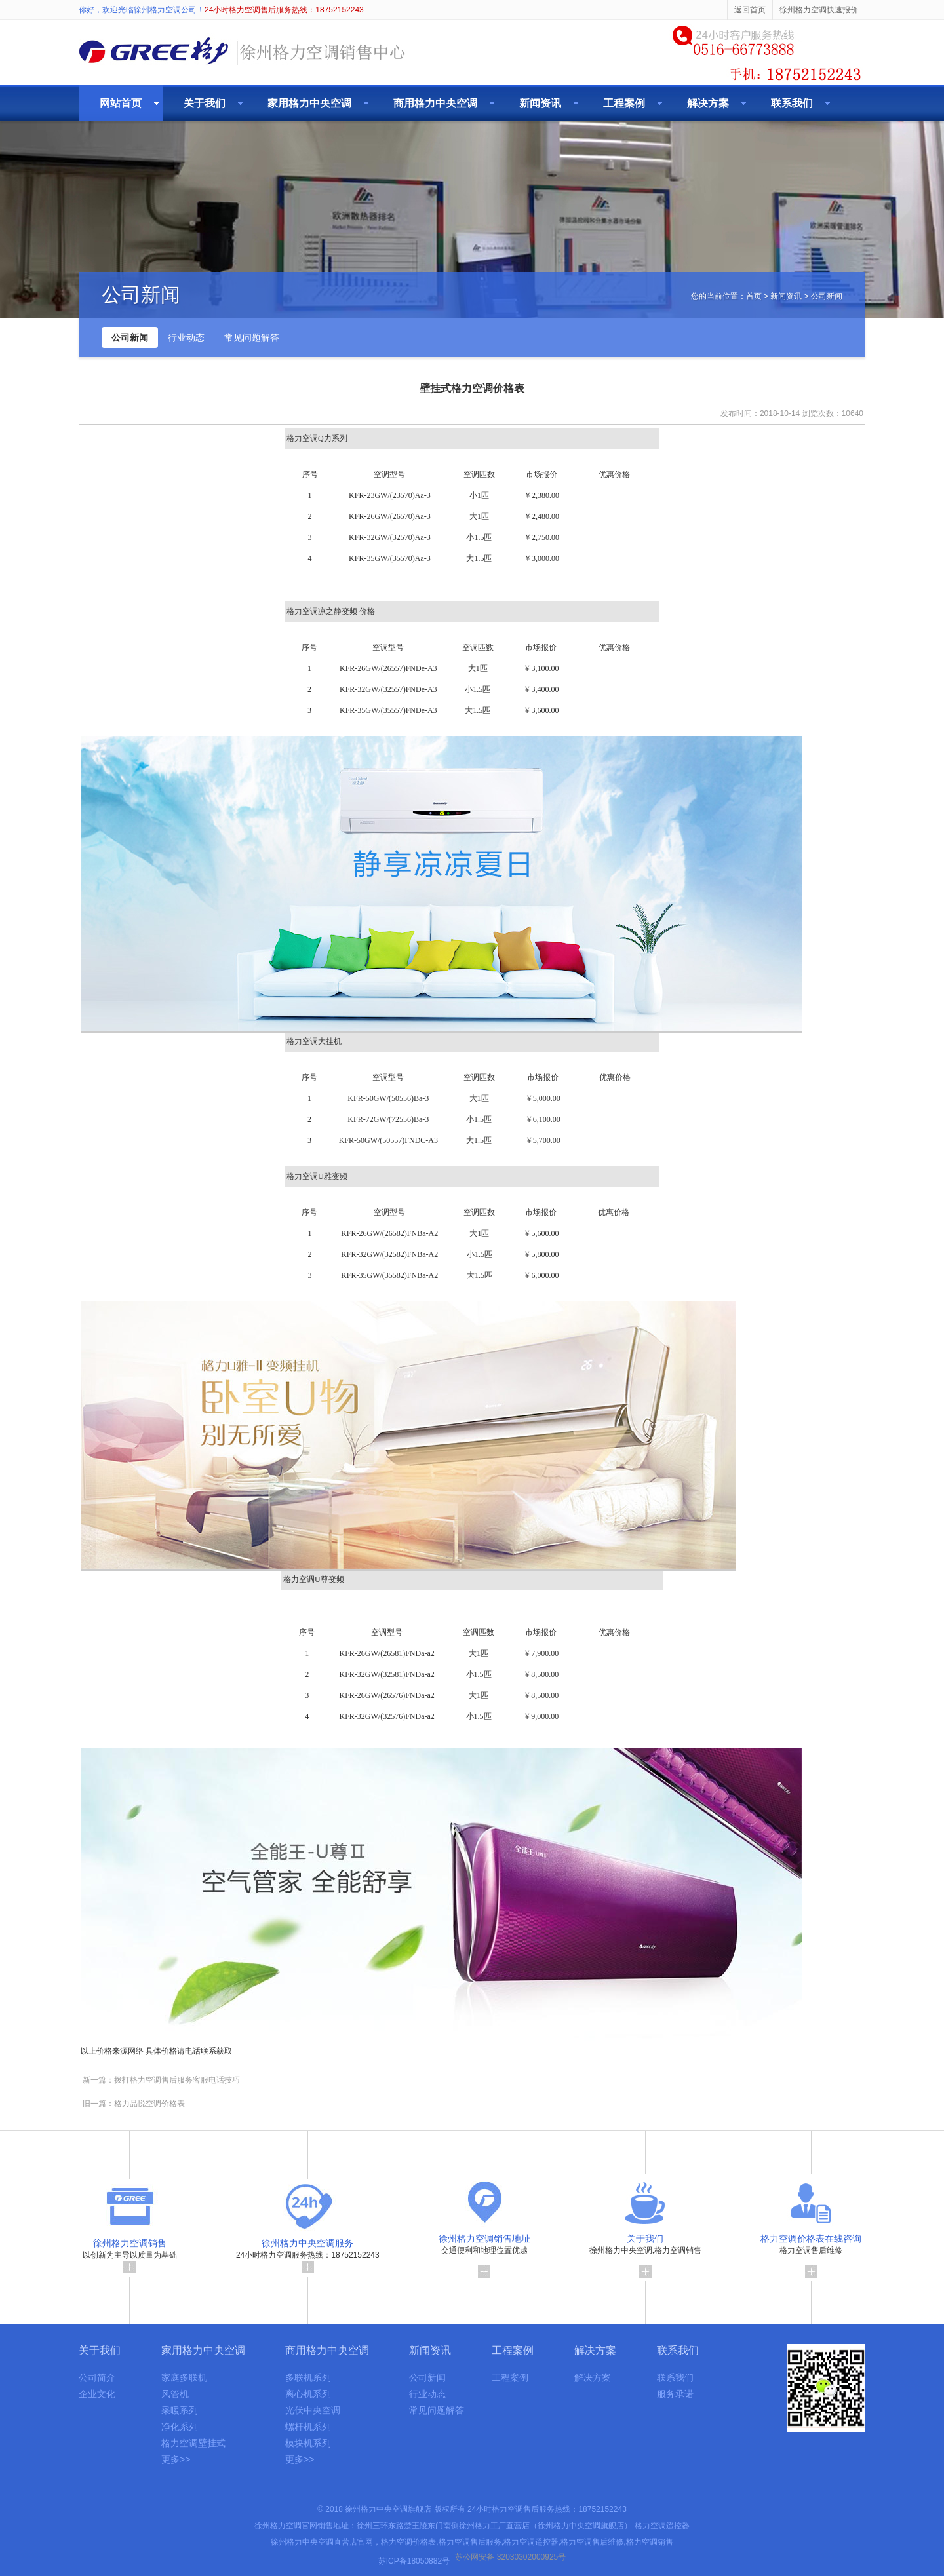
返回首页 (750, 9)
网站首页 (121, 103)
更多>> (175, 2459)
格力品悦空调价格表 (149, 2103)
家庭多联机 (184, 2377)
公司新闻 (129, 337)
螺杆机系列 (308, 2426)
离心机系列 (308, 2394)
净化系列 (179, 2426)
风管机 (175, 2394)
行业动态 (186, 337)
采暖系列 (179, 2410)
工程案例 (624, 103)
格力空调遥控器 (662, 2525)
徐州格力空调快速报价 (818, 9)
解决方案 (708, 103)
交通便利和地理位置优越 (484, 2252)
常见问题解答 (251, 337)
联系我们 (792, 103)
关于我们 (205, 103)
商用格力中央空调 (435, 103)
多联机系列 (308, 2377)
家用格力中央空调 (309, 103)
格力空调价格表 (408, 2542)
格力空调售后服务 (470, 2542)
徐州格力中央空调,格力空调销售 (645, 2252)
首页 (754, 296)
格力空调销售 (649, 2542)
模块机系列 (308, 2443)
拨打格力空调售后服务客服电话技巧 (177, 2080)
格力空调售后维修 (810, 2252)
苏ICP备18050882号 (414, 2561)
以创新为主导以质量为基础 (130, 2252)
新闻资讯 (540, 103)
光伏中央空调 (312, 2410)
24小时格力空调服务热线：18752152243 (308, 2252)
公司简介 (97, 2377)
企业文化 (97, 2394)
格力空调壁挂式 (193, 2443)
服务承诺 (675, 2394)
